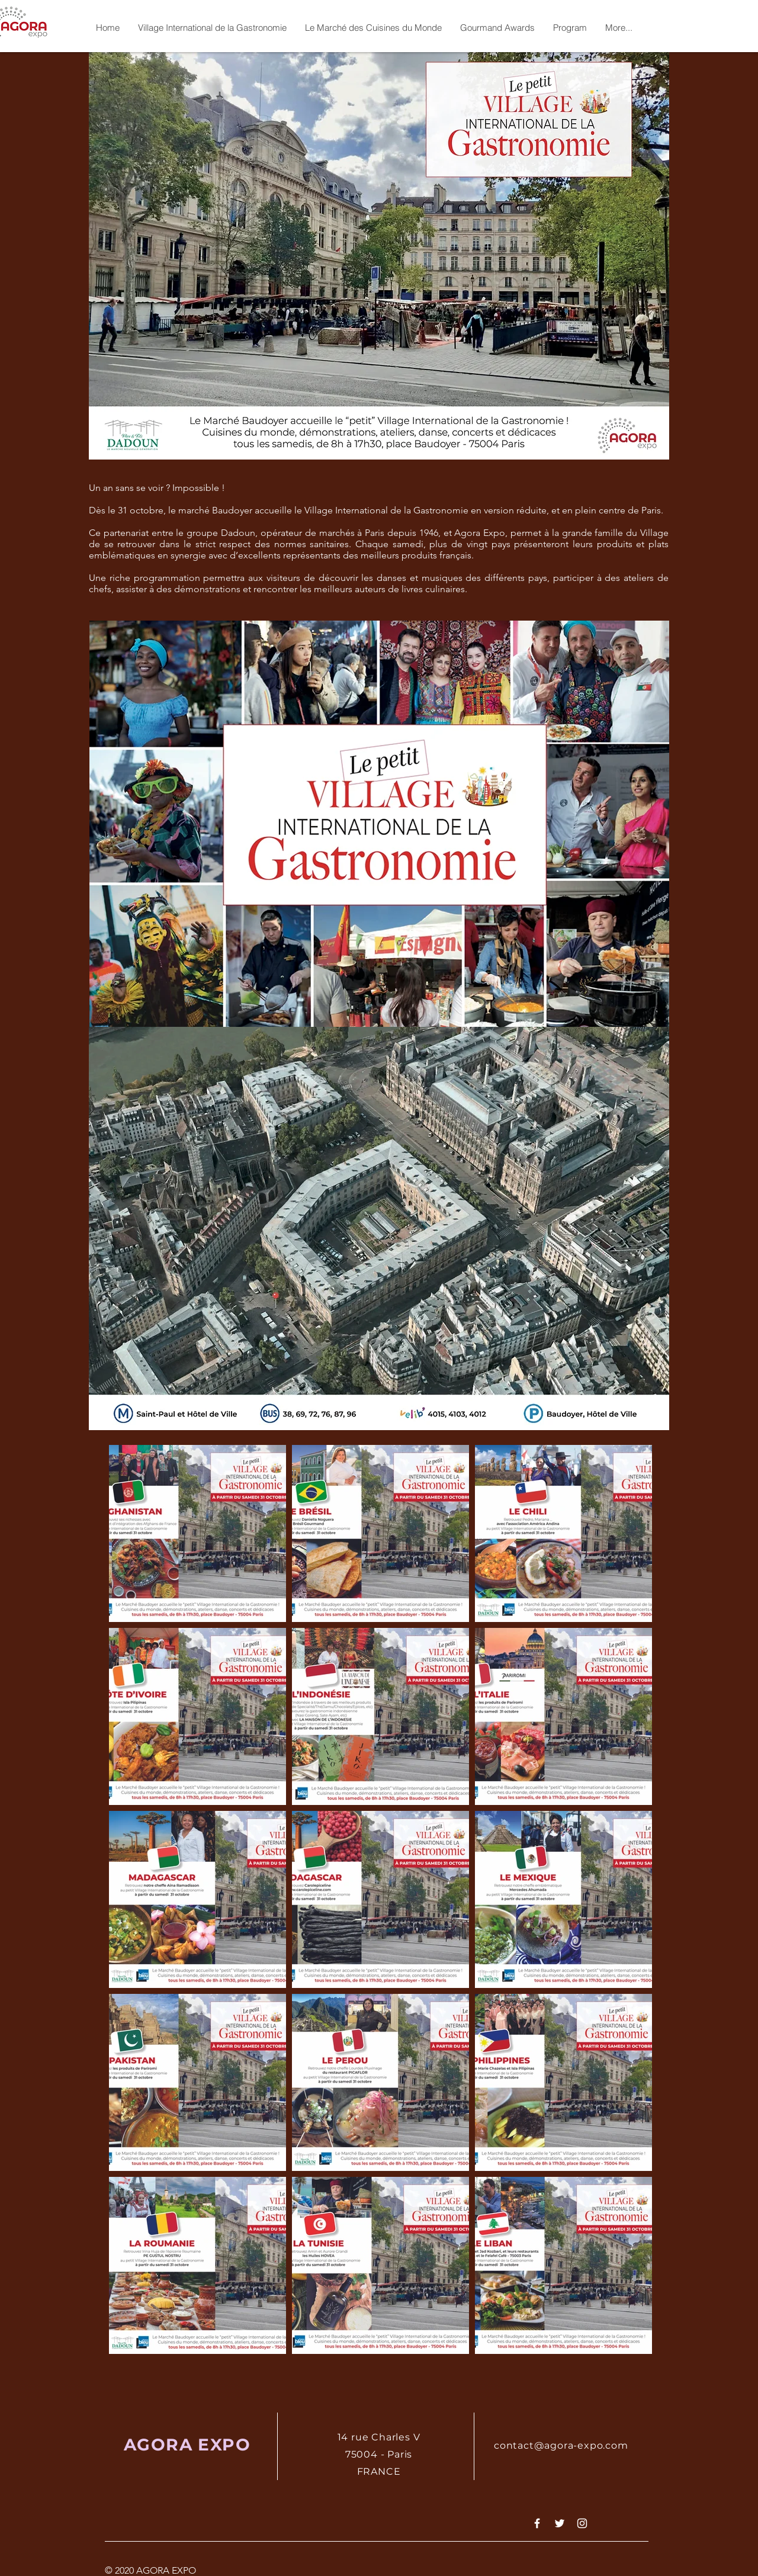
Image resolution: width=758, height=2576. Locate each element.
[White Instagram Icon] (582, 2523)
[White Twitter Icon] (559, 2523)
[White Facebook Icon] (537, 2523)
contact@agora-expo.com (561, 2445)
